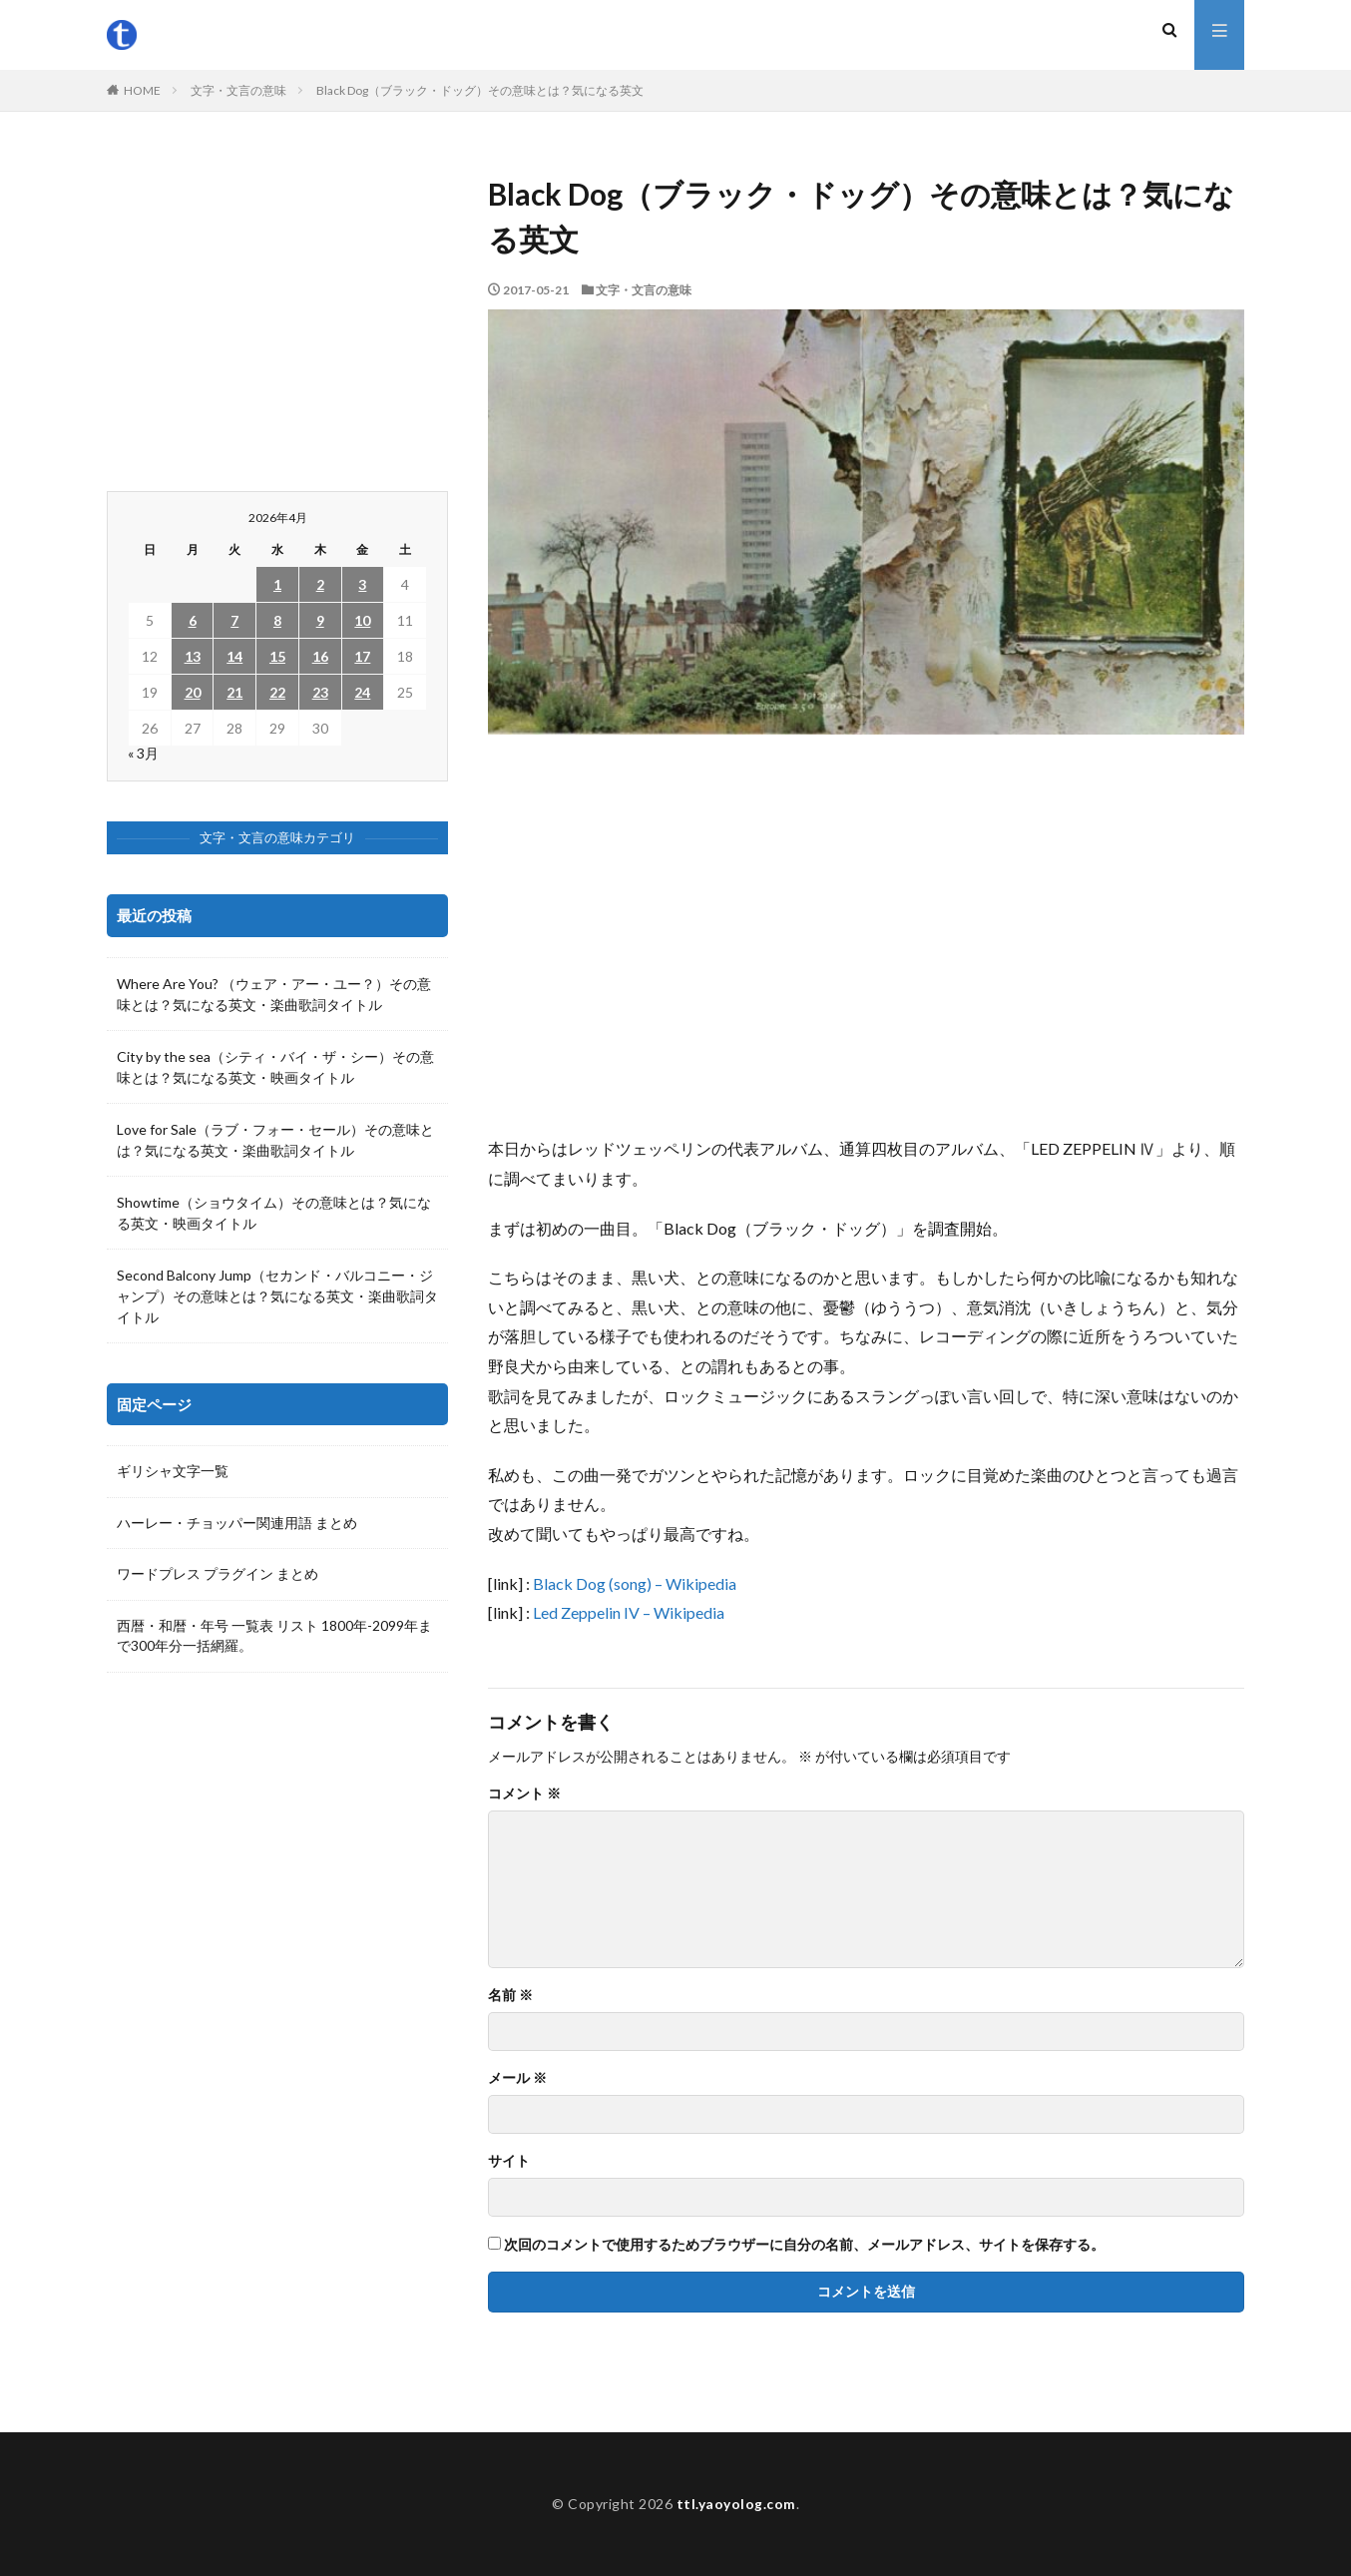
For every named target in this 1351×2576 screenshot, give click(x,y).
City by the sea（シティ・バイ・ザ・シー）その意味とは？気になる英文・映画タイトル (275, 1067)
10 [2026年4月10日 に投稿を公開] (362, 620)
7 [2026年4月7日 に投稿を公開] (234, 620)
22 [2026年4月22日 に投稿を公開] (277, 692)
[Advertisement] (866, 934)
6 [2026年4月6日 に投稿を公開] (193, 620)
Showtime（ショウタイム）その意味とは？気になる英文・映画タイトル (274, 1213)
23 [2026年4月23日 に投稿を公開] (320, 692)
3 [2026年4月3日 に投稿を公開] (362, 584)
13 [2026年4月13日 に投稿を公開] (193, 656)
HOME (142, 90)
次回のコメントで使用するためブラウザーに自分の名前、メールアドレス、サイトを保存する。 (804, 2245)
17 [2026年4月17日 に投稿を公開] (362, 656)
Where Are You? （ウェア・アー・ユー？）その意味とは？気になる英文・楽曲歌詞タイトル (274, 994)
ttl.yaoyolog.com (736, 2503)
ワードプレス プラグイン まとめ (217, 1575)
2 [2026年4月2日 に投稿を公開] (320, 584)
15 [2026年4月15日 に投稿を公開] (277, 656)
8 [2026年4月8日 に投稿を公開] (277, 620)
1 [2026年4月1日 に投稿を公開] (277, 584)
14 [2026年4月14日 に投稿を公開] (234, 656)
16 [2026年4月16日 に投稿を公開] (320, 656)
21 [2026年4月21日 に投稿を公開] (234, 692)
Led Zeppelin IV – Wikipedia (628, 1612)
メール (517, 2078)
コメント (524, 1794)
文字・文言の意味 (238, 90)
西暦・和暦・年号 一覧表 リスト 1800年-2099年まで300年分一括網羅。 (274, 1638)
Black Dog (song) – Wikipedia (634, 1583)
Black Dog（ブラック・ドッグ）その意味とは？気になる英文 (480, 90)
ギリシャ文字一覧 (172, 1471)
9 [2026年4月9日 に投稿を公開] (320, 620)
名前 (510, 1995)
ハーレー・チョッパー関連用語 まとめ (237, 1523)
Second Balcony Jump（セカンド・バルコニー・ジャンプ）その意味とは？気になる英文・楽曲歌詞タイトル (277, 1296)
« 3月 (143, 753)
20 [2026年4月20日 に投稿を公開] (193, 692)
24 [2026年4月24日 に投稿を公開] (362, 692)
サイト (509, 2161)
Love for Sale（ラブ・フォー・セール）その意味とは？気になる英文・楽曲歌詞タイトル (275, 1140)
